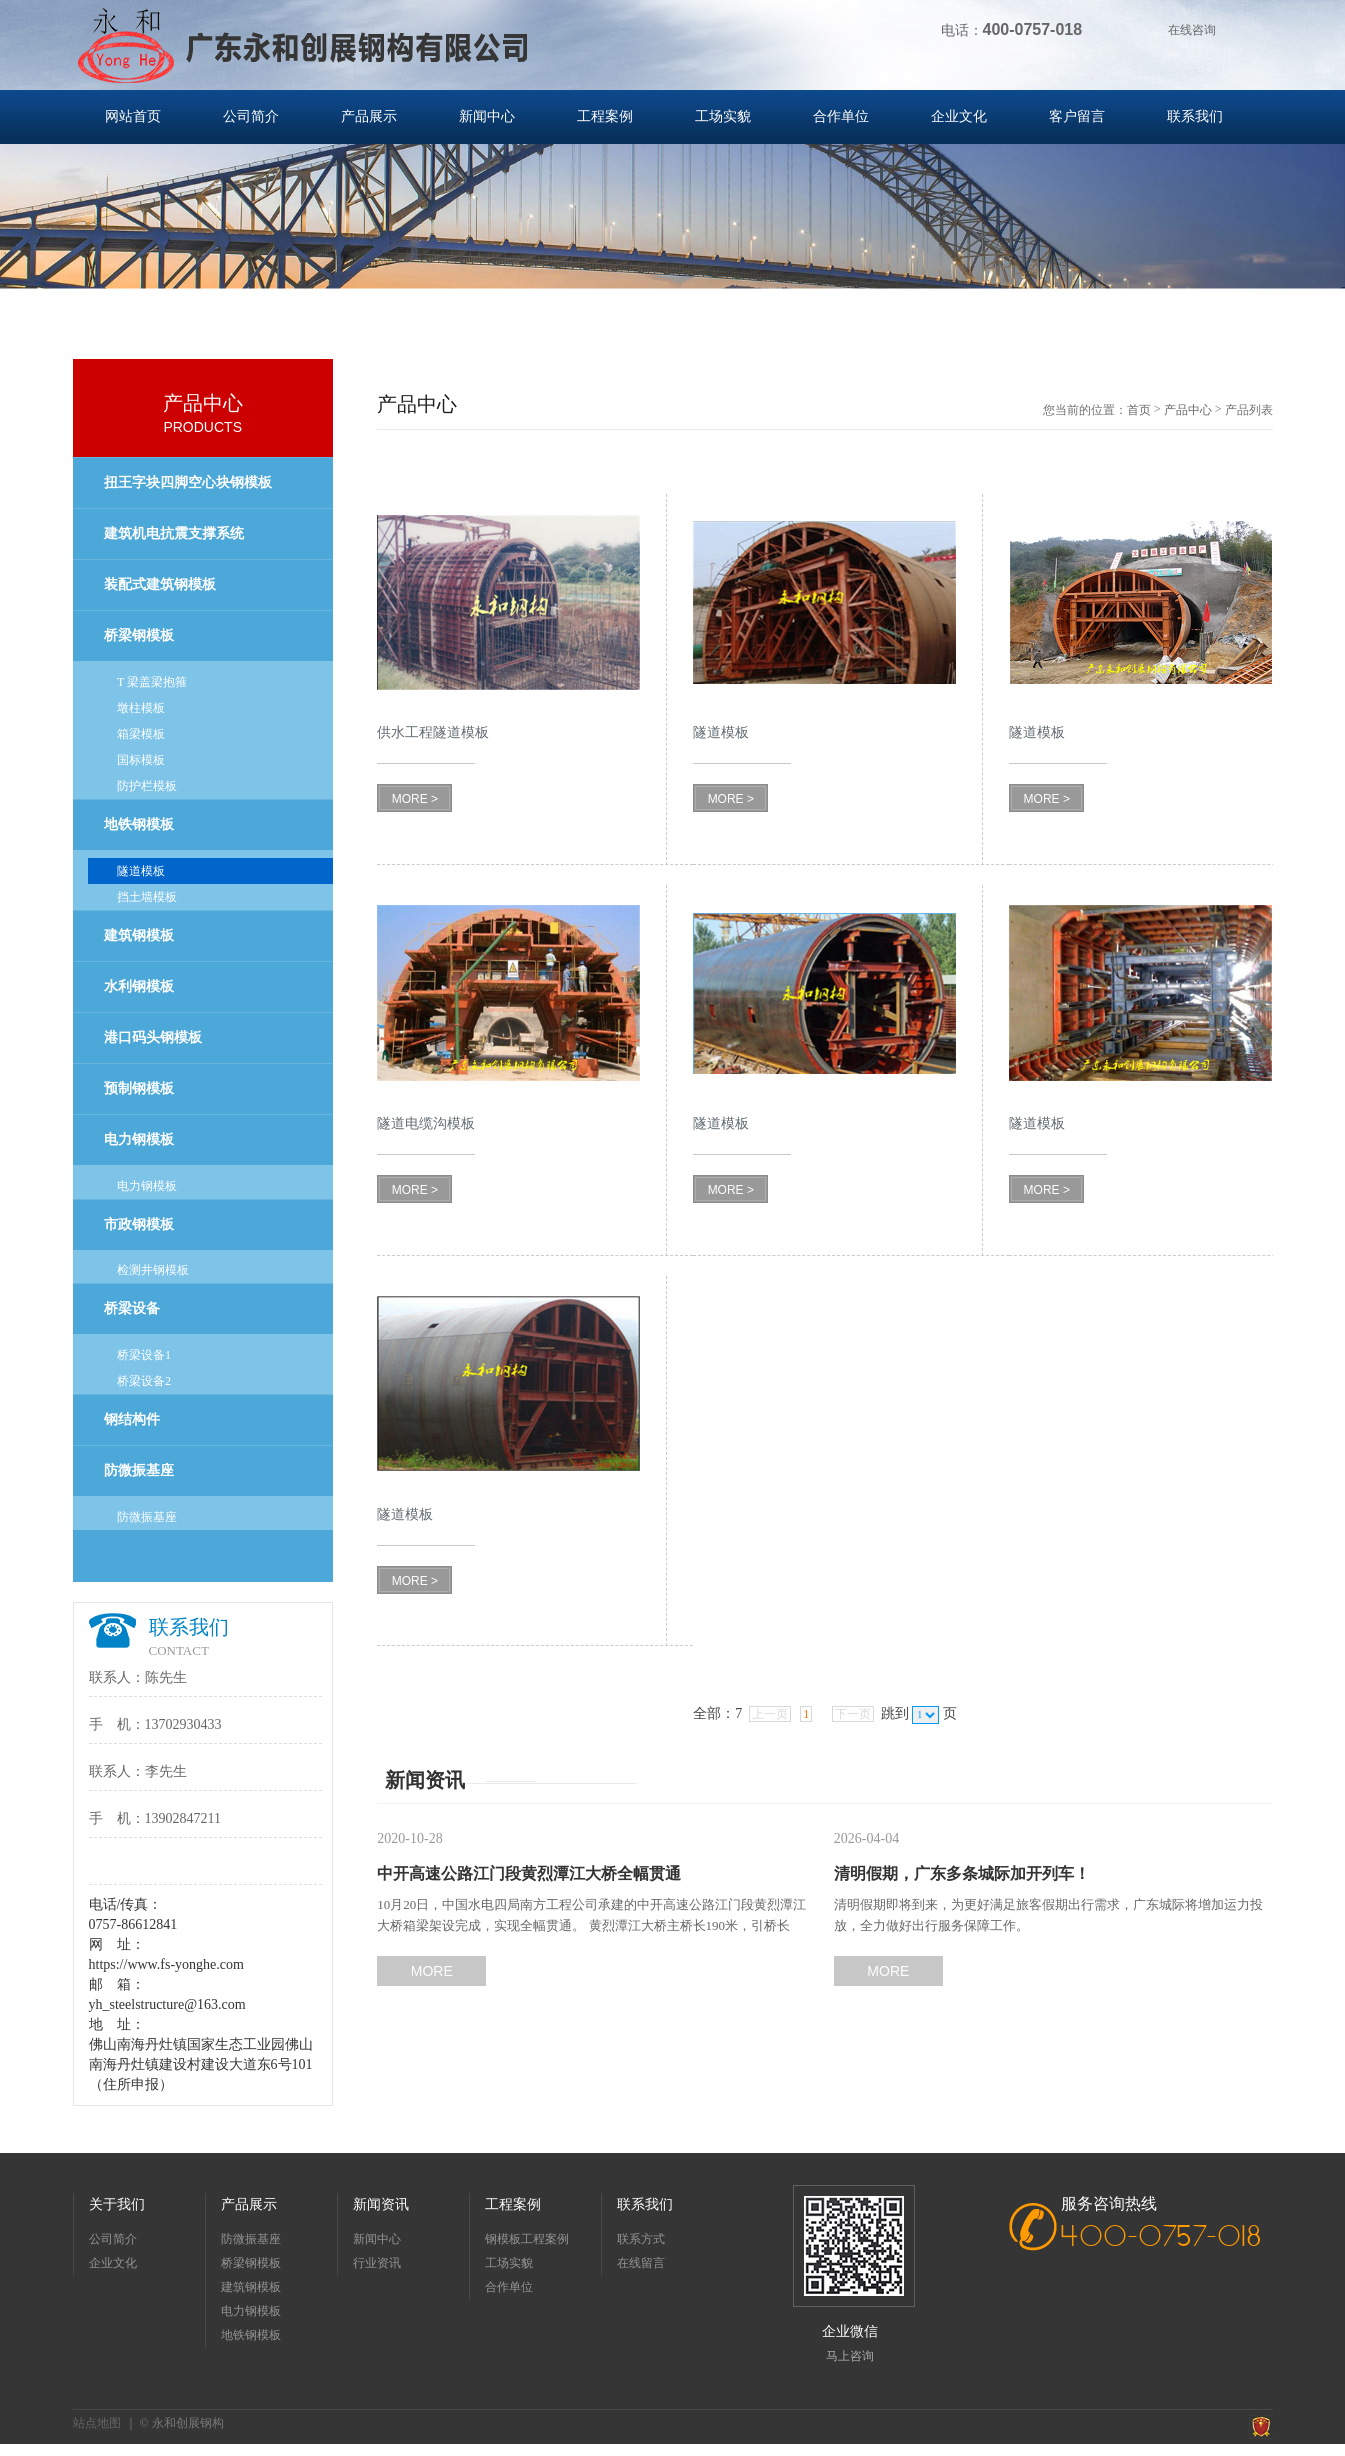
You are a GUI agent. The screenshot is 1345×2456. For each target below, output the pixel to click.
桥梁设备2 (144, 1381)
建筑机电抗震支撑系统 (174, 533)
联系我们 (1195, 116)
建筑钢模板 (139, 935)
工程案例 (605, 116)
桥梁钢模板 (139, 635)
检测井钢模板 (153, 1270)
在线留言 (641, 2263)
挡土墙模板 (147, 897)
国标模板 (141, 760)
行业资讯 (377, 2263)
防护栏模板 (147, 786)
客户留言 (1077, 116)
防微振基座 (139, 1470)
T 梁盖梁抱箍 (152, 682)
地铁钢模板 (139, 824)
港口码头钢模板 (153, 1037)
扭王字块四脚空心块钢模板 (188, 482)
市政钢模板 (139, 1224)
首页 (1139, 410)
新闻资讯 (381, 2204)
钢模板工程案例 (527, 2239)
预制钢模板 (139, 1088)
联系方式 (641, 2239)
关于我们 (117, 2204)
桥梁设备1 (144, 1355)
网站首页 (133, 116)
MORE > (415, 799)
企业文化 (959, 116)
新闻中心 (487, 116)
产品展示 (369, 116)
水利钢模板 (139, 986)
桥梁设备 (132, 1308)
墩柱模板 (141, 708)
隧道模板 (141, 871)
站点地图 (97, 2423)
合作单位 (841, 116)
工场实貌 (723, 116)
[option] (672, 229)
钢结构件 (132, 1419)
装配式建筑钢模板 (160, 584)
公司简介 (251, 116)
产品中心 (1188, 410)
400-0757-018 (1162, 2238)
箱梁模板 (141, 734)
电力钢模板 (139, 1139)
